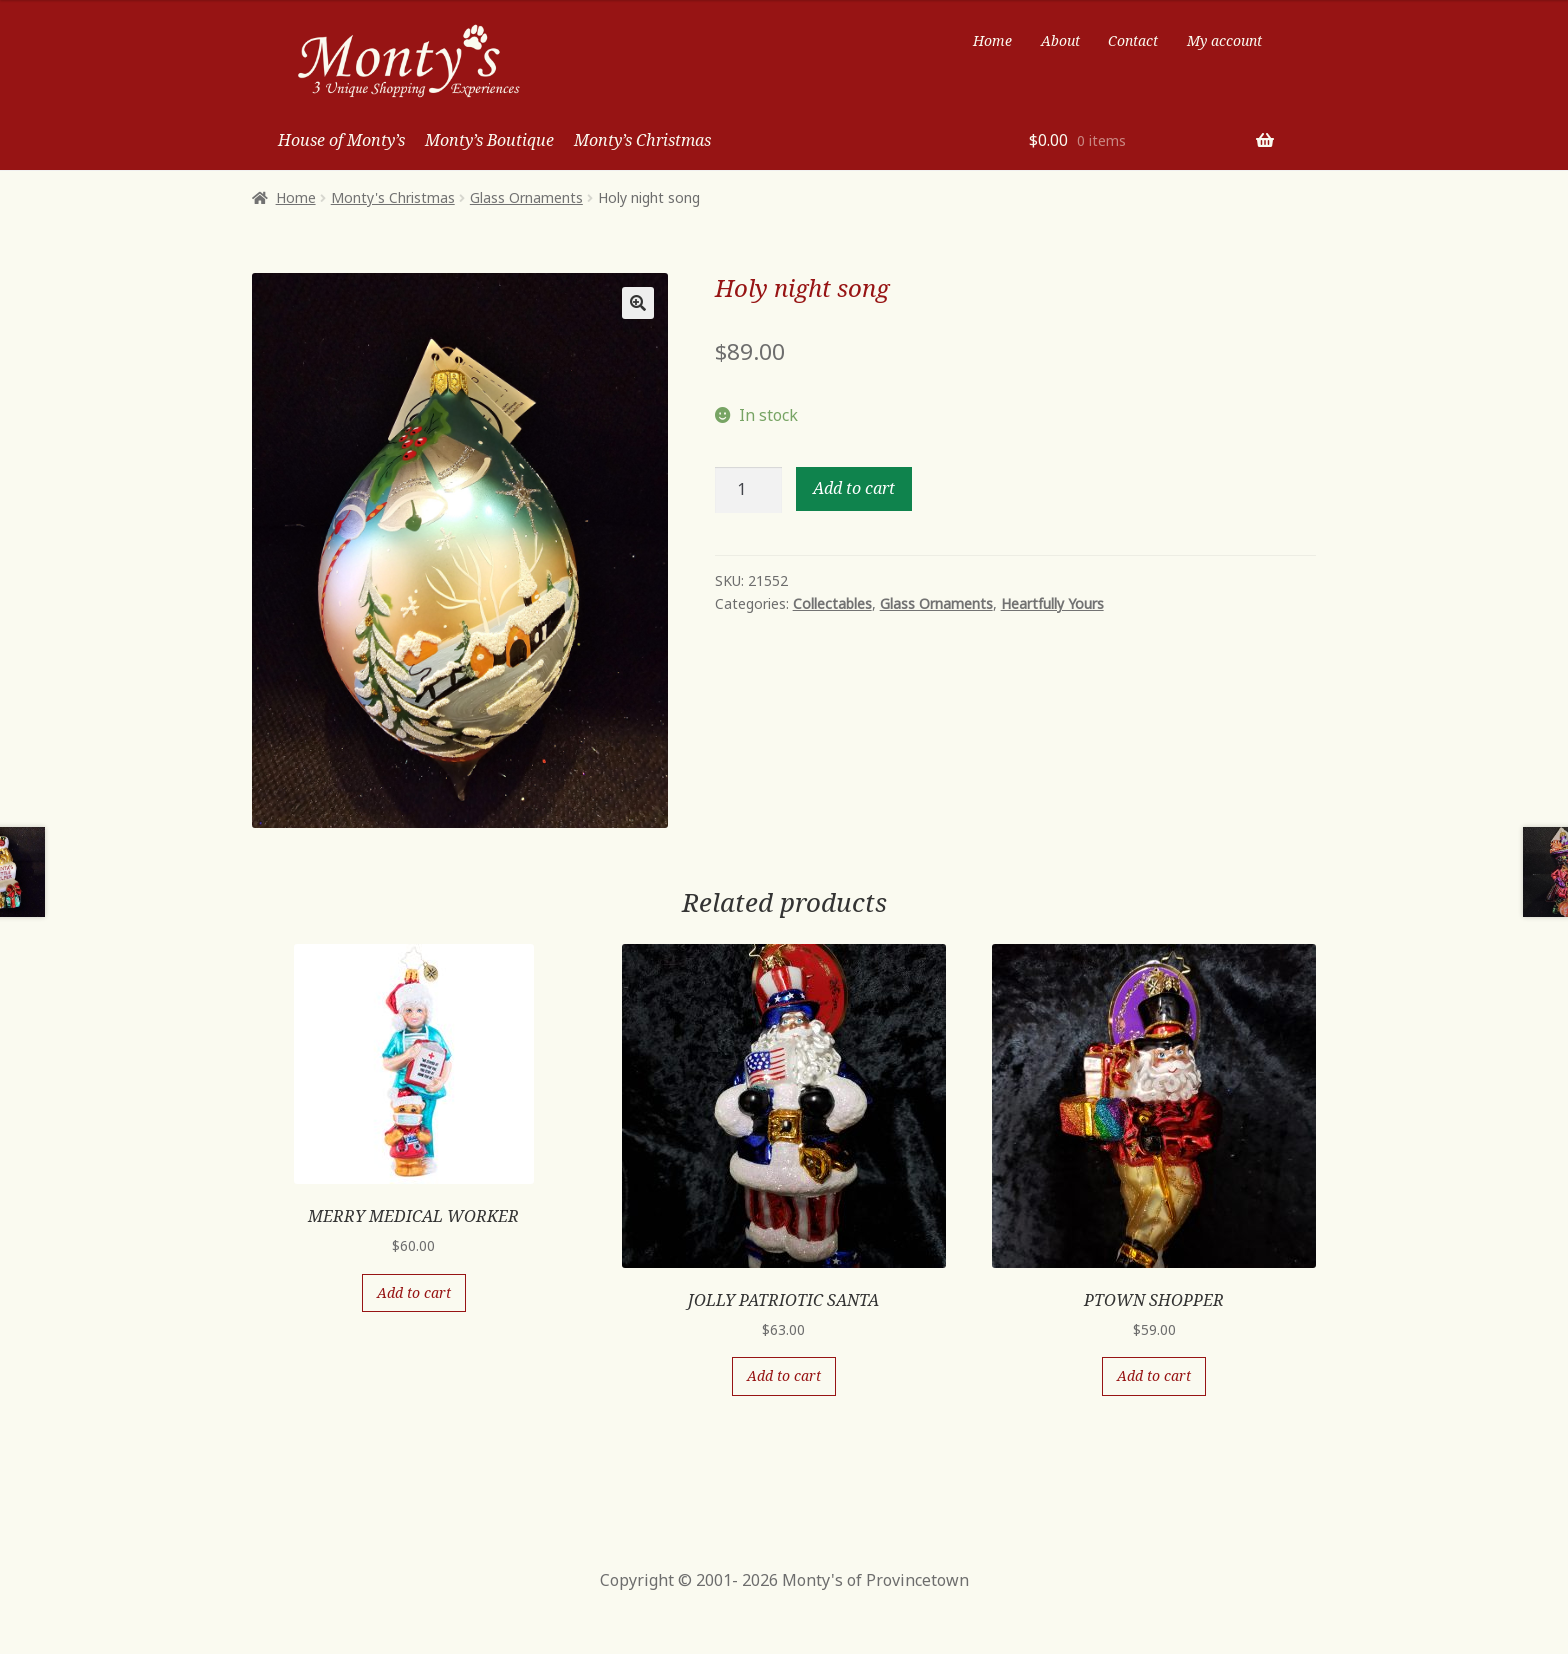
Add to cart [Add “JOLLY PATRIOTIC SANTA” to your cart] (784, 1375)
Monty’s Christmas (642, 140)
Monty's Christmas (393, 197)
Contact (1133, 40)
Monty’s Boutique (489, 140)
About (1060, 40)
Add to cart (854, 488)
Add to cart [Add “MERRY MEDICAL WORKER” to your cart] (414, 1292)
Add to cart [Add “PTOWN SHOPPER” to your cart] (1154, 1375)
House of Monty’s (341, 140)
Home (992, 40)
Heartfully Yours (1052, 603)
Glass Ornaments (526, 197)
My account (1224, 40)
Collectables (832, 603)
